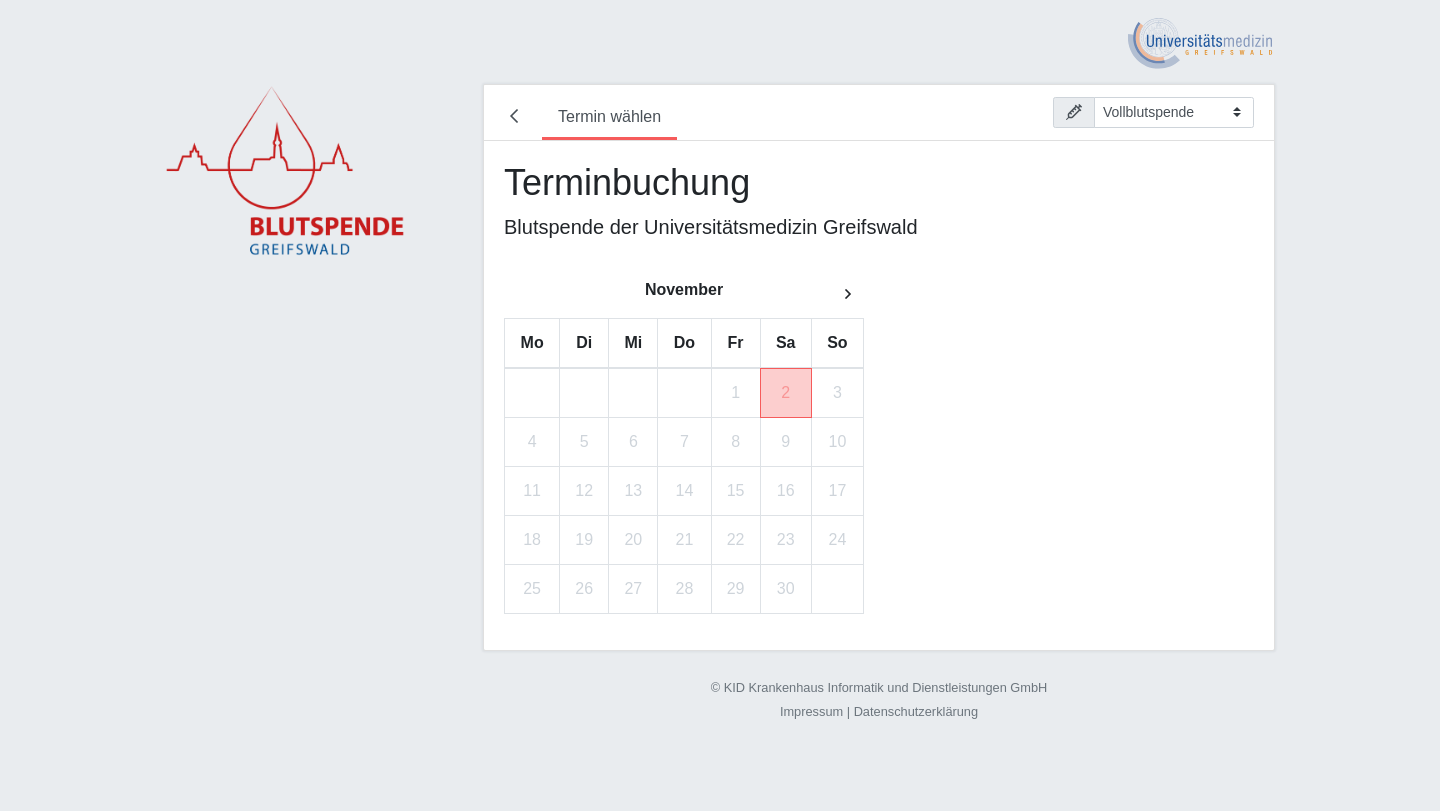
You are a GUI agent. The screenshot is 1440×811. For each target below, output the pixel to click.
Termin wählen (609, 116)
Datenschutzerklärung (916, 711)
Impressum (811, 711)
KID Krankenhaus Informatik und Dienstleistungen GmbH (886, 687)
